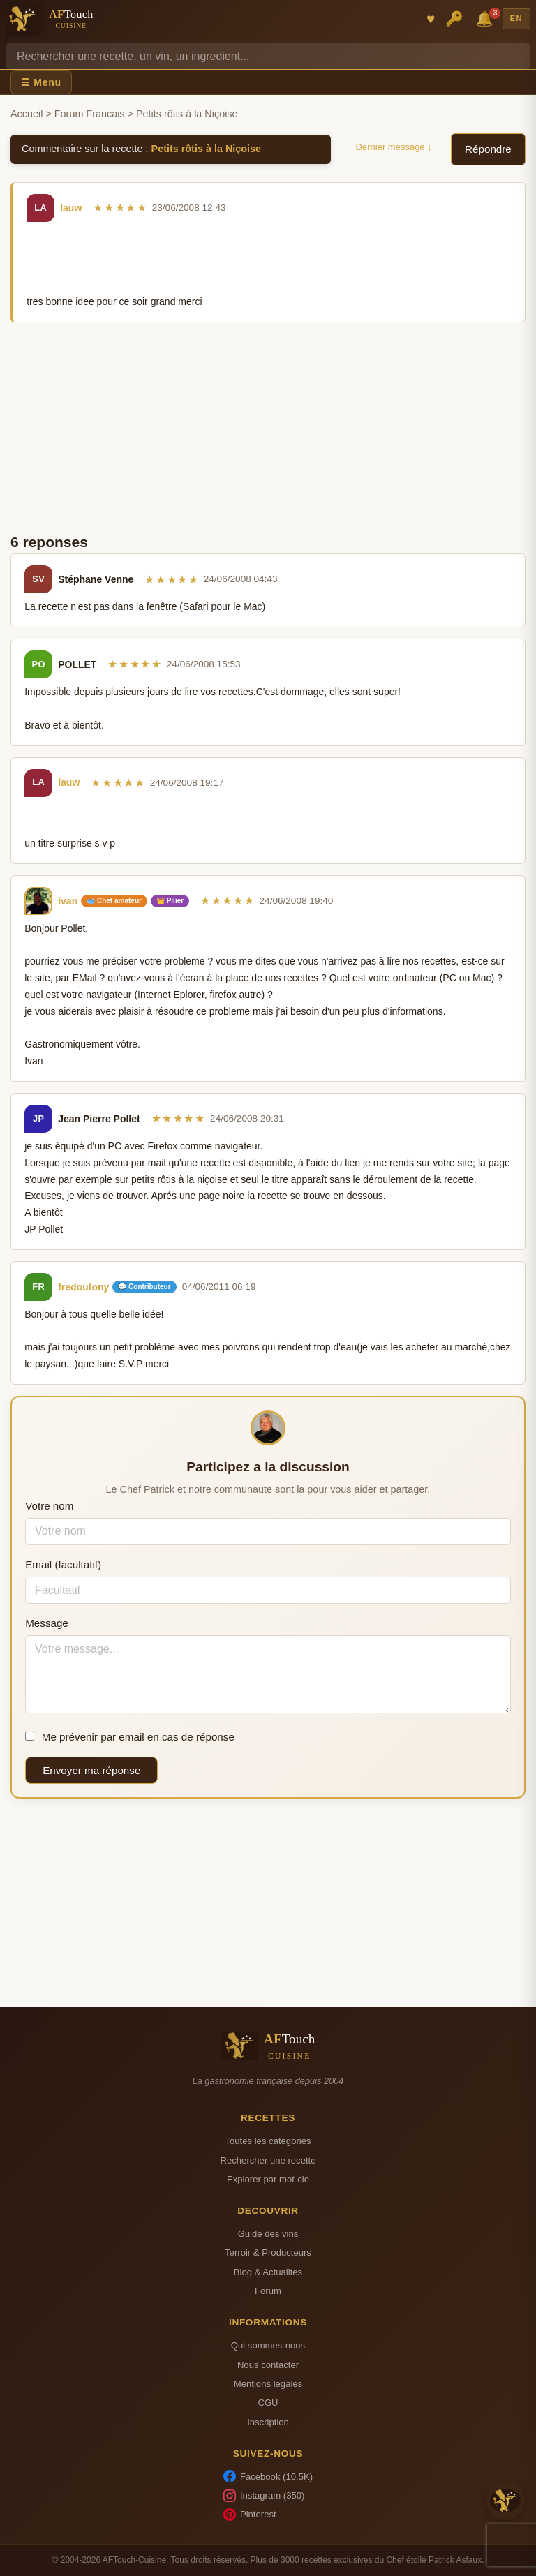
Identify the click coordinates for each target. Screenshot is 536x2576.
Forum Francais (89, 113)
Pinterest (249, 2514)
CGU (268, 2402)
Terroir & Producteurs (268, 2252)
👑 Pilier (170, 900)
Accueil (26, 113)
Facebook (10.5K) (268, 2476)
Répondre (488, 149)
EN (516, 18)
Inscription (268, 2422)
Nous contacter (268, 2365)
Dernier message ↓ (394, 147)
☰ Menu (41, 82)
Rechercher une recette (268, 2160)
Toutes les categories (268, 2141)
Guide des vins (268, 2233)
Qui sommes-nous (268, 2345)
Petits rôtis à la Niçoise (206, 148)
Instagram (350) (264, 2495)
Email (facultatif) (63, 1564)
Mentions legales (268, 2383)
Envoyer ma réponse (91, 1770)
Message (46, 1623)
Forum (268, 2291)
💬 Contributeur (144, 1286)
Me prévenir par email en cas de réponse (129, 1737)
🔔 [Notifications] (486, 18)
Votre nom (49, 1506)
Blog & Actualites (268, 2272)
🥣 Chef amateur (114, 900)
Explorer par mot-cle (268, 2179)
